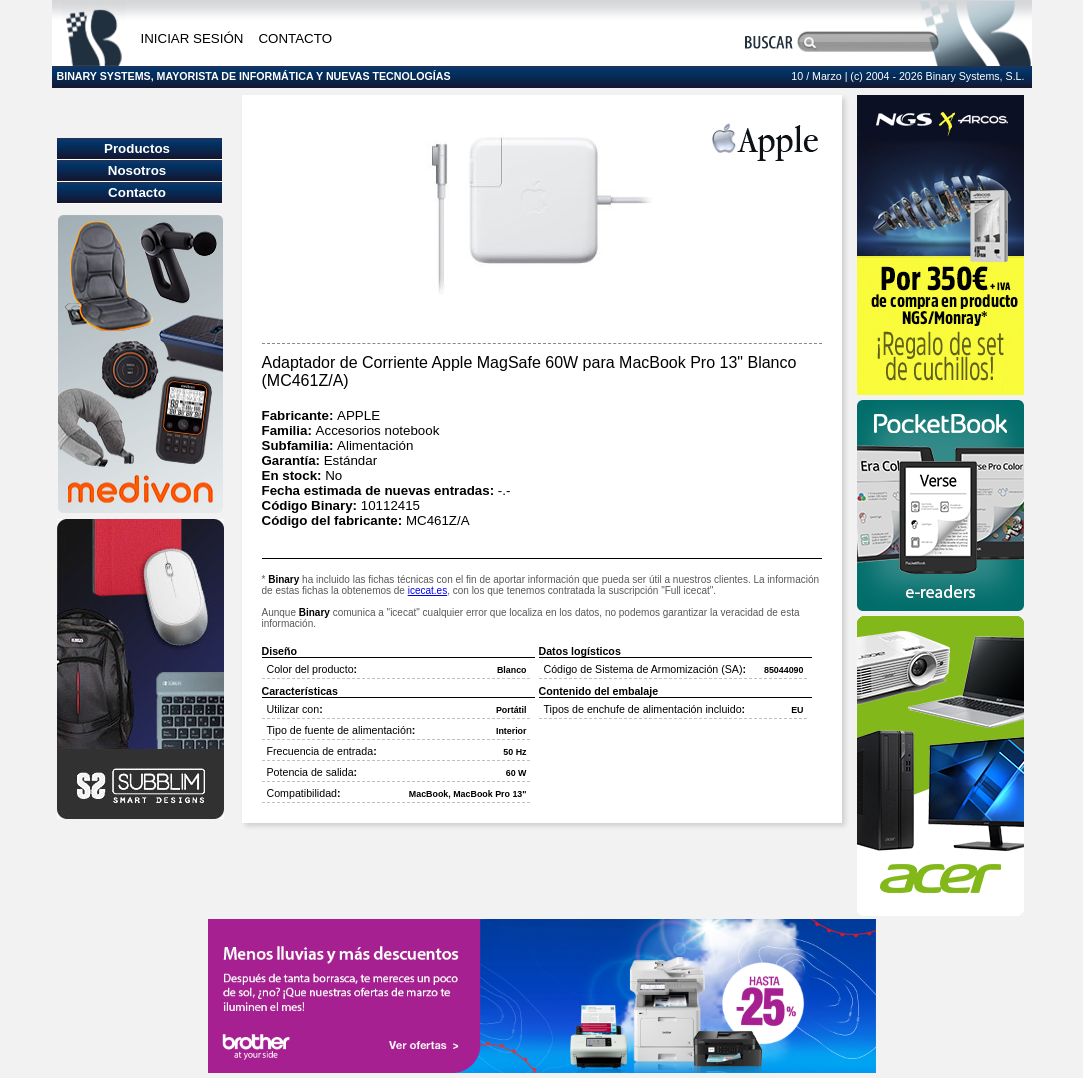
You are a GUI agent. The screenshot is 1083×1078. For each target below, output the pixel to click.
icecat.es (427, 590)
